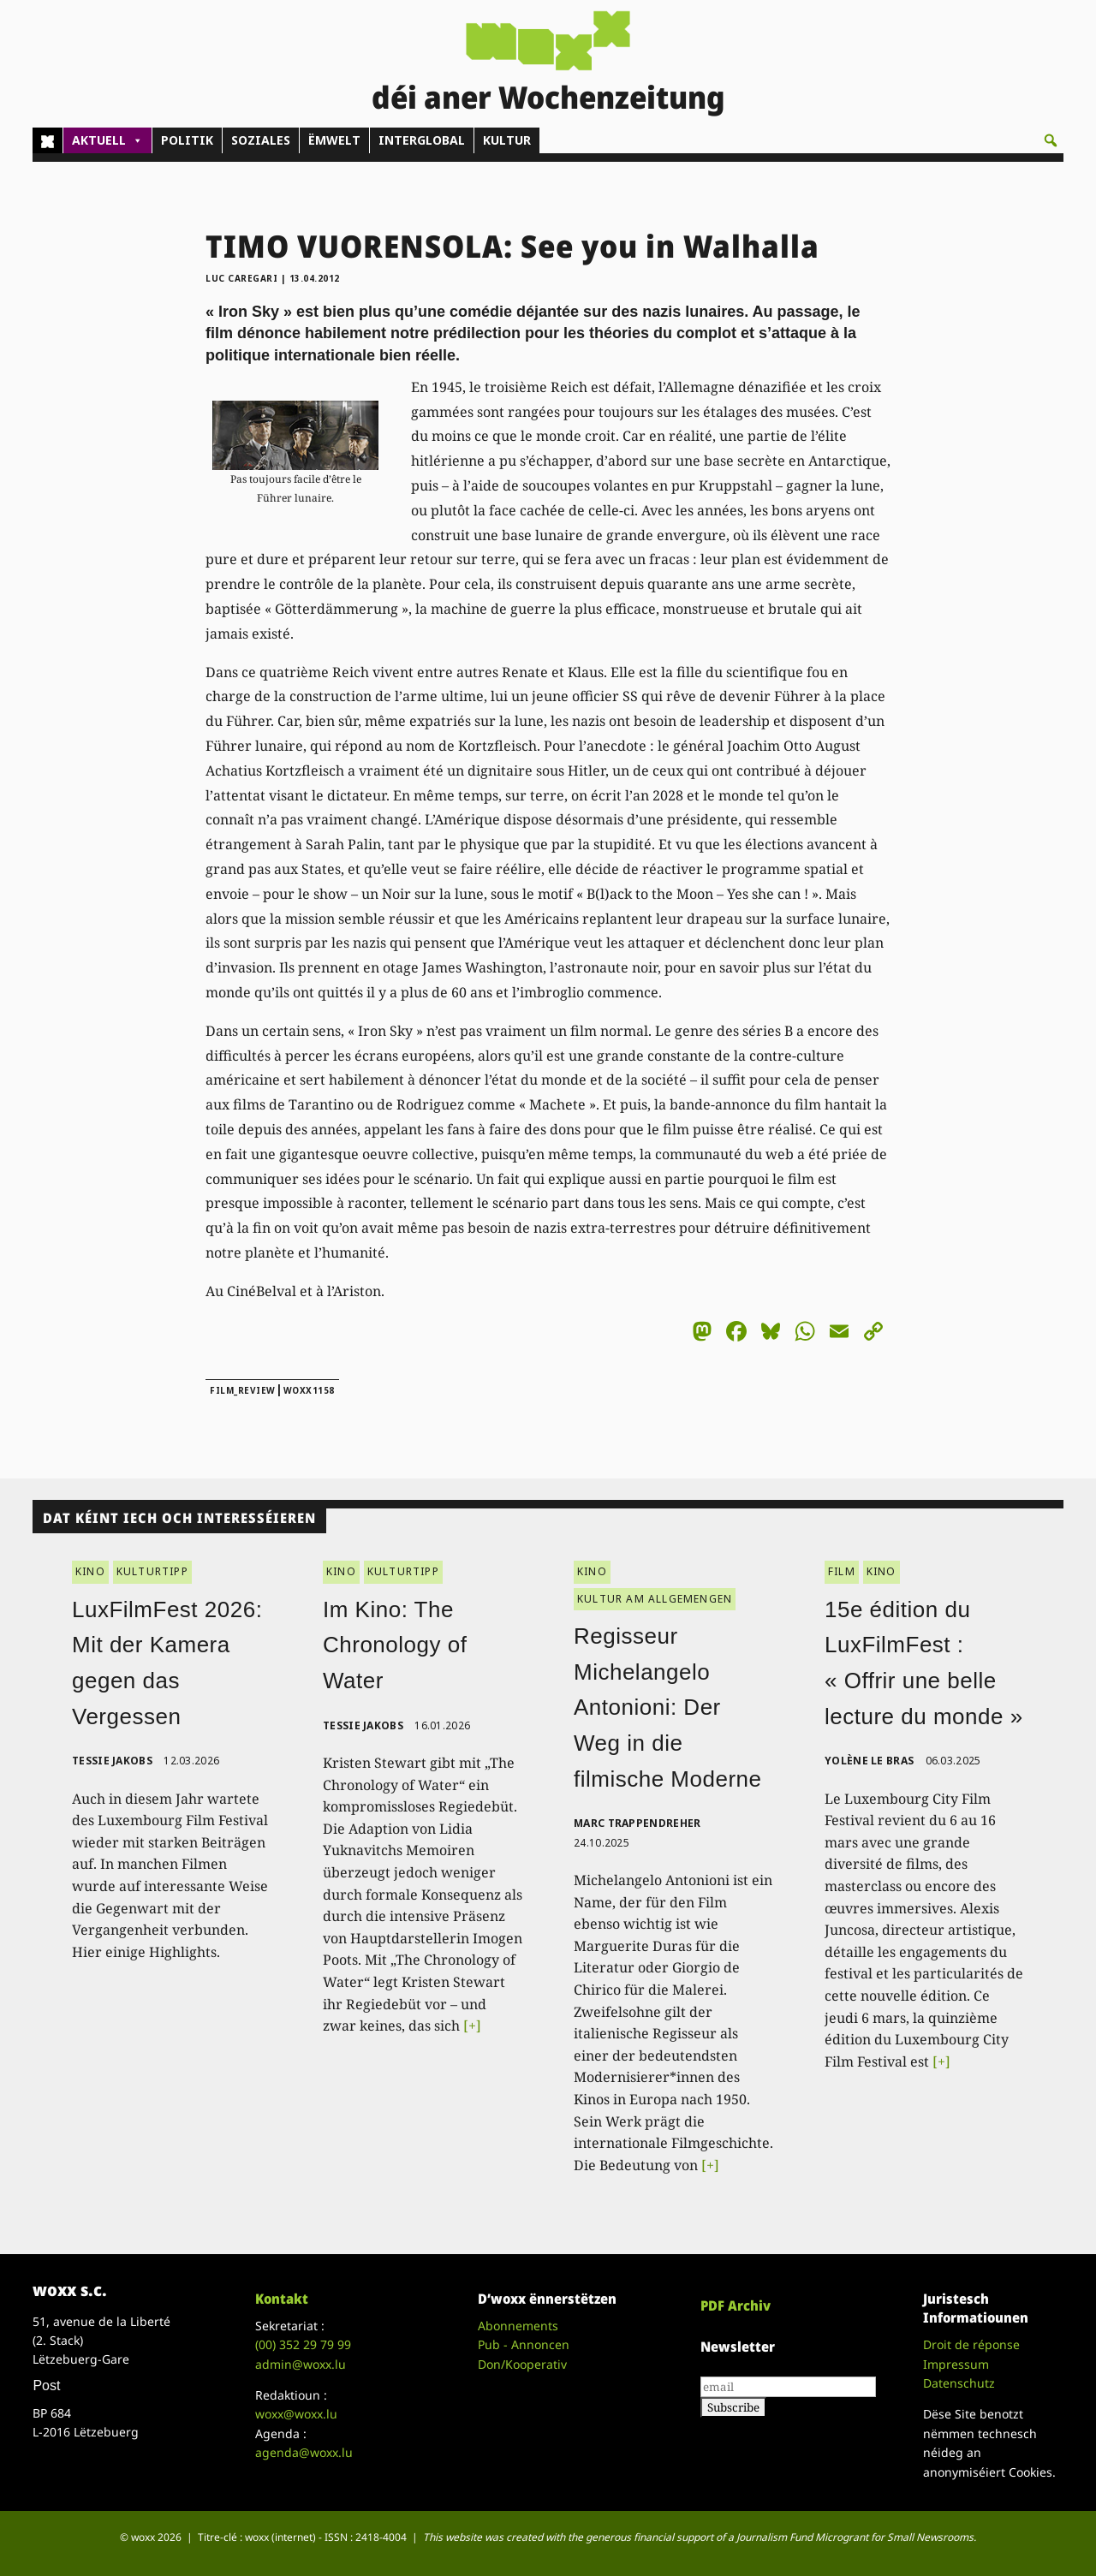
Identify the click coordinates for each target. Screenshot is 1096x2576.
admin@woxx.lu (300, 2364)
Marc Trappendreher (637, 1823)
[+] (472, 2025)
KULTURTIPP (152, 1571)
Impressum (956, 2364)
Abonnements (518, 2325)
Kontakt (281, 2298)
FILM (841, 1571)
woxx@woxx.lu (296, 2414)
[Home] (48, 140)
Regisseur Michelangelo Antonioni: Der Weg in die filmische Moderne (667, 1707)
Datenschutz (959, 2383)
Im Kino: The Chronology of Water (395, 1645)
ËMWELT (334, 140)
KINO (90, 1571)
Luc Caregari (241, 278)
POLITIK (187, 140)
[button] (1050, 140)
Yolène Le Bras (869, 1760)
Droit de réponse (971, 2344)
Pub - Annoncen (523, 2344)
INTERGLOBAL (421, 140)
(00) (303, 2344)
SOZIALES (260, 140)
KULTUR (507, 140)
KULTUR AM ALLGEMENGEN (654, 1598)
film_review (243, 1390)
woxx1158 (309, 1390)
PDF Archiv (735, 2305)
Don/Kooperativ (522, 2364)
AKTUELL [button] (107, 140)
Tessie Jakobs (112, 1760)
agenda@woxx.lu (304, 2452)
